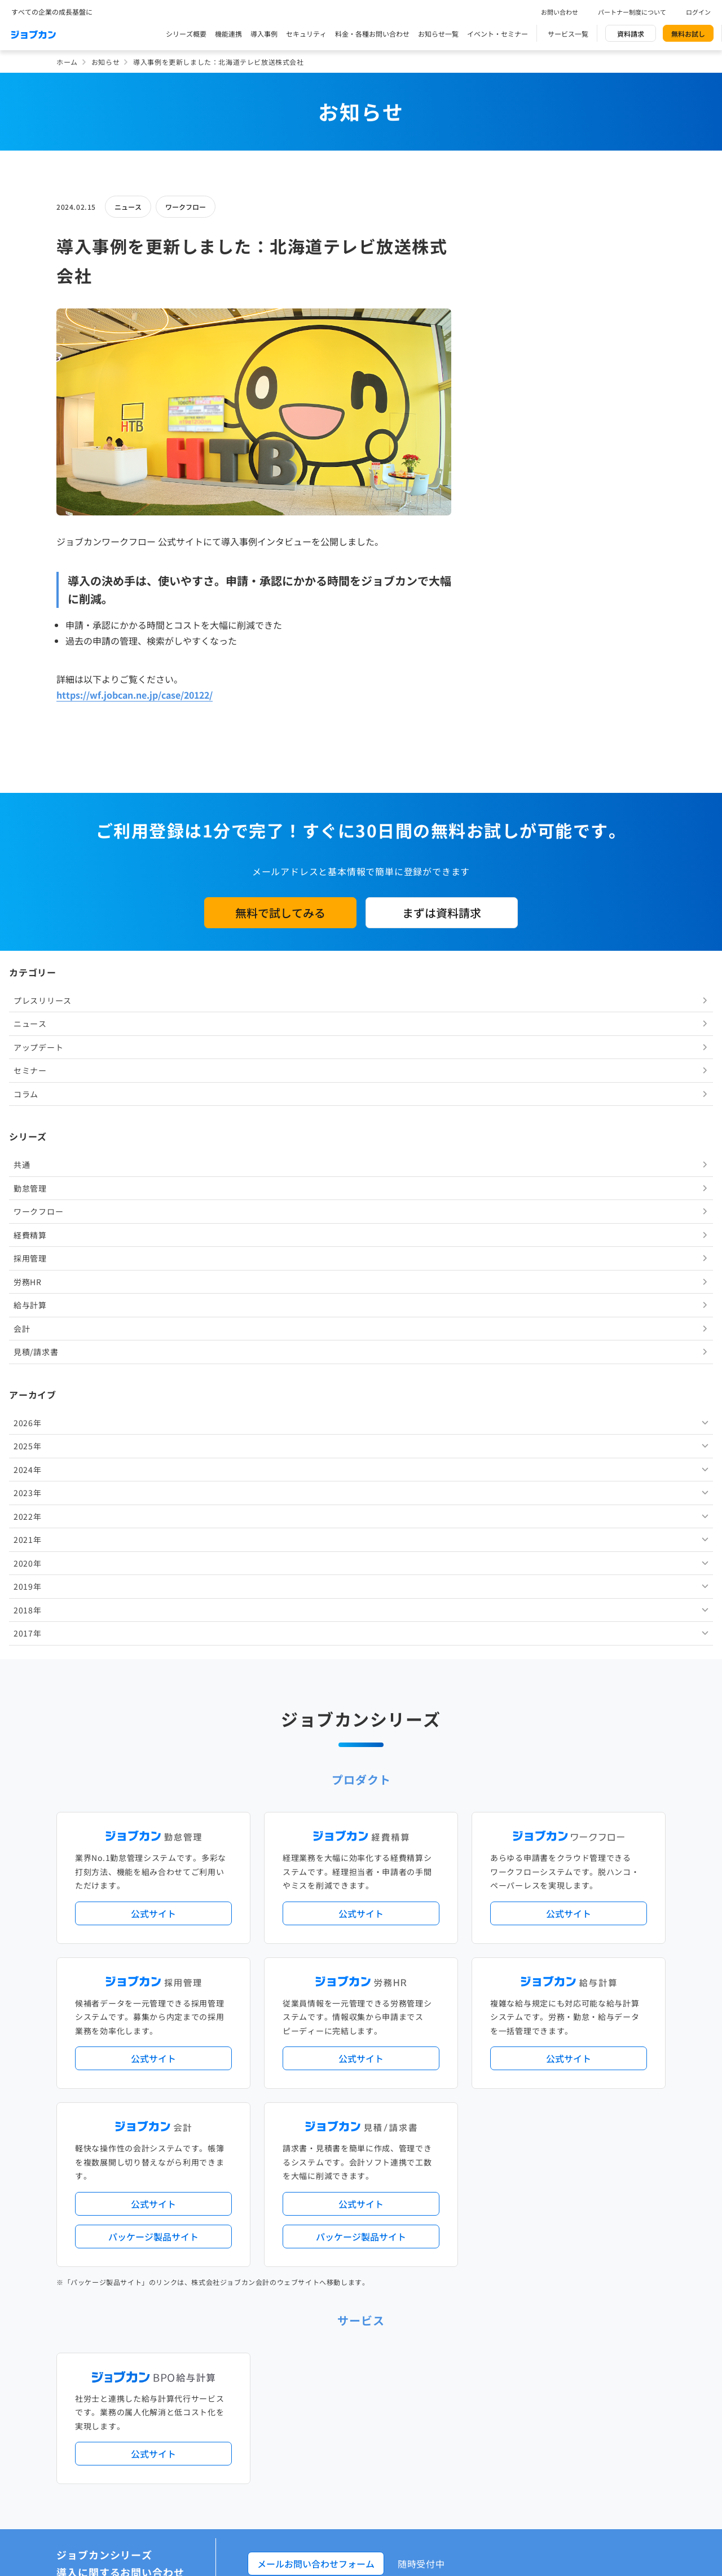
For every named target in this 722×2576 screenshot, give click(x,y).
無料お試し (688, 33)
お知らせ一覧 (438, 33)
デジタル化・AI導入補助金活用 (326, 2309)
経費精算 (509, 485)
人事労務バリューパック (315, 2290)
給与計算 (509, 555)
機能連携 (228, 33)
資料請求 (630, 33)
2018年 (506, 860)
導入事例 (264, 33)
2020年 (506, 813)
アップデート (517, 297)
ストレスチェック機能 (311, 2327)
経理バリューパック (393, 2290)
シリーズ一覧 (297, 2374)
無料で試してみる (280, 1162)
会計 (500, 578)
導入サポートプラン (386, 2327)
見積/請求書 (514, 601)
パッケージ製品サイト (153, 1777)
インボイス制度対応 (563, 2309)
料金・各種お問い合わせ (372, 33)
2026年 (506, 672)
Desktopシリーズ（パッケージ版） (383, 2374)
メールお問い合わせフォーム (316, 2105)
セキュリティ (306, 33)
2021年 (506, 789)
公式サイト (153, 1454)
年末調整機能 (595, 2290)
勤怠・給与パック (460, 2290)
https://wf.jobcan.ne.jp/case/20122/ (134, 695)
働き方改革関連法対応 (418, 2309)
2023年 (506, 742)
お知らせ (105, 62)
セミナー (509, 320)
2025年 (506, 696)
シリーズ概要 (186, 33)
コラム (504, 344)
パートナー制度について (632, 11)
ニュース (128, 206)
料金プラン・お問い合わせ (319, 2559)
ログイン (698, 11)
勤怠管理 (509, 438)
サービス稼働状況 (460, 2244)
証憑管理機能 (623, 2309)
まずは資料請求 (441, 1162)
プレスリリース (521, 250)
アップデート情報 (396, 2244)
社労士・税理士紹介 (372, 2420)
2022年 (506, 766)
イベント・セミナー (497, 33)
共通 (500, 414)
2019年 (506, 836)
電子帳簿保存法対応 (492, 2309)
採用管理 (509, 508)
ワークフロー (185, 206)
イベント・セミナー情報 (315, 2512)
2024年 (506, 719)
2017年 (506, 883)
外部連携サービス (304, 2420)
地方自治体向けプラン (531, 2290)
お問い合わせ (559, 11)
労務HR (506, 531)
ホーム (67, 62)
